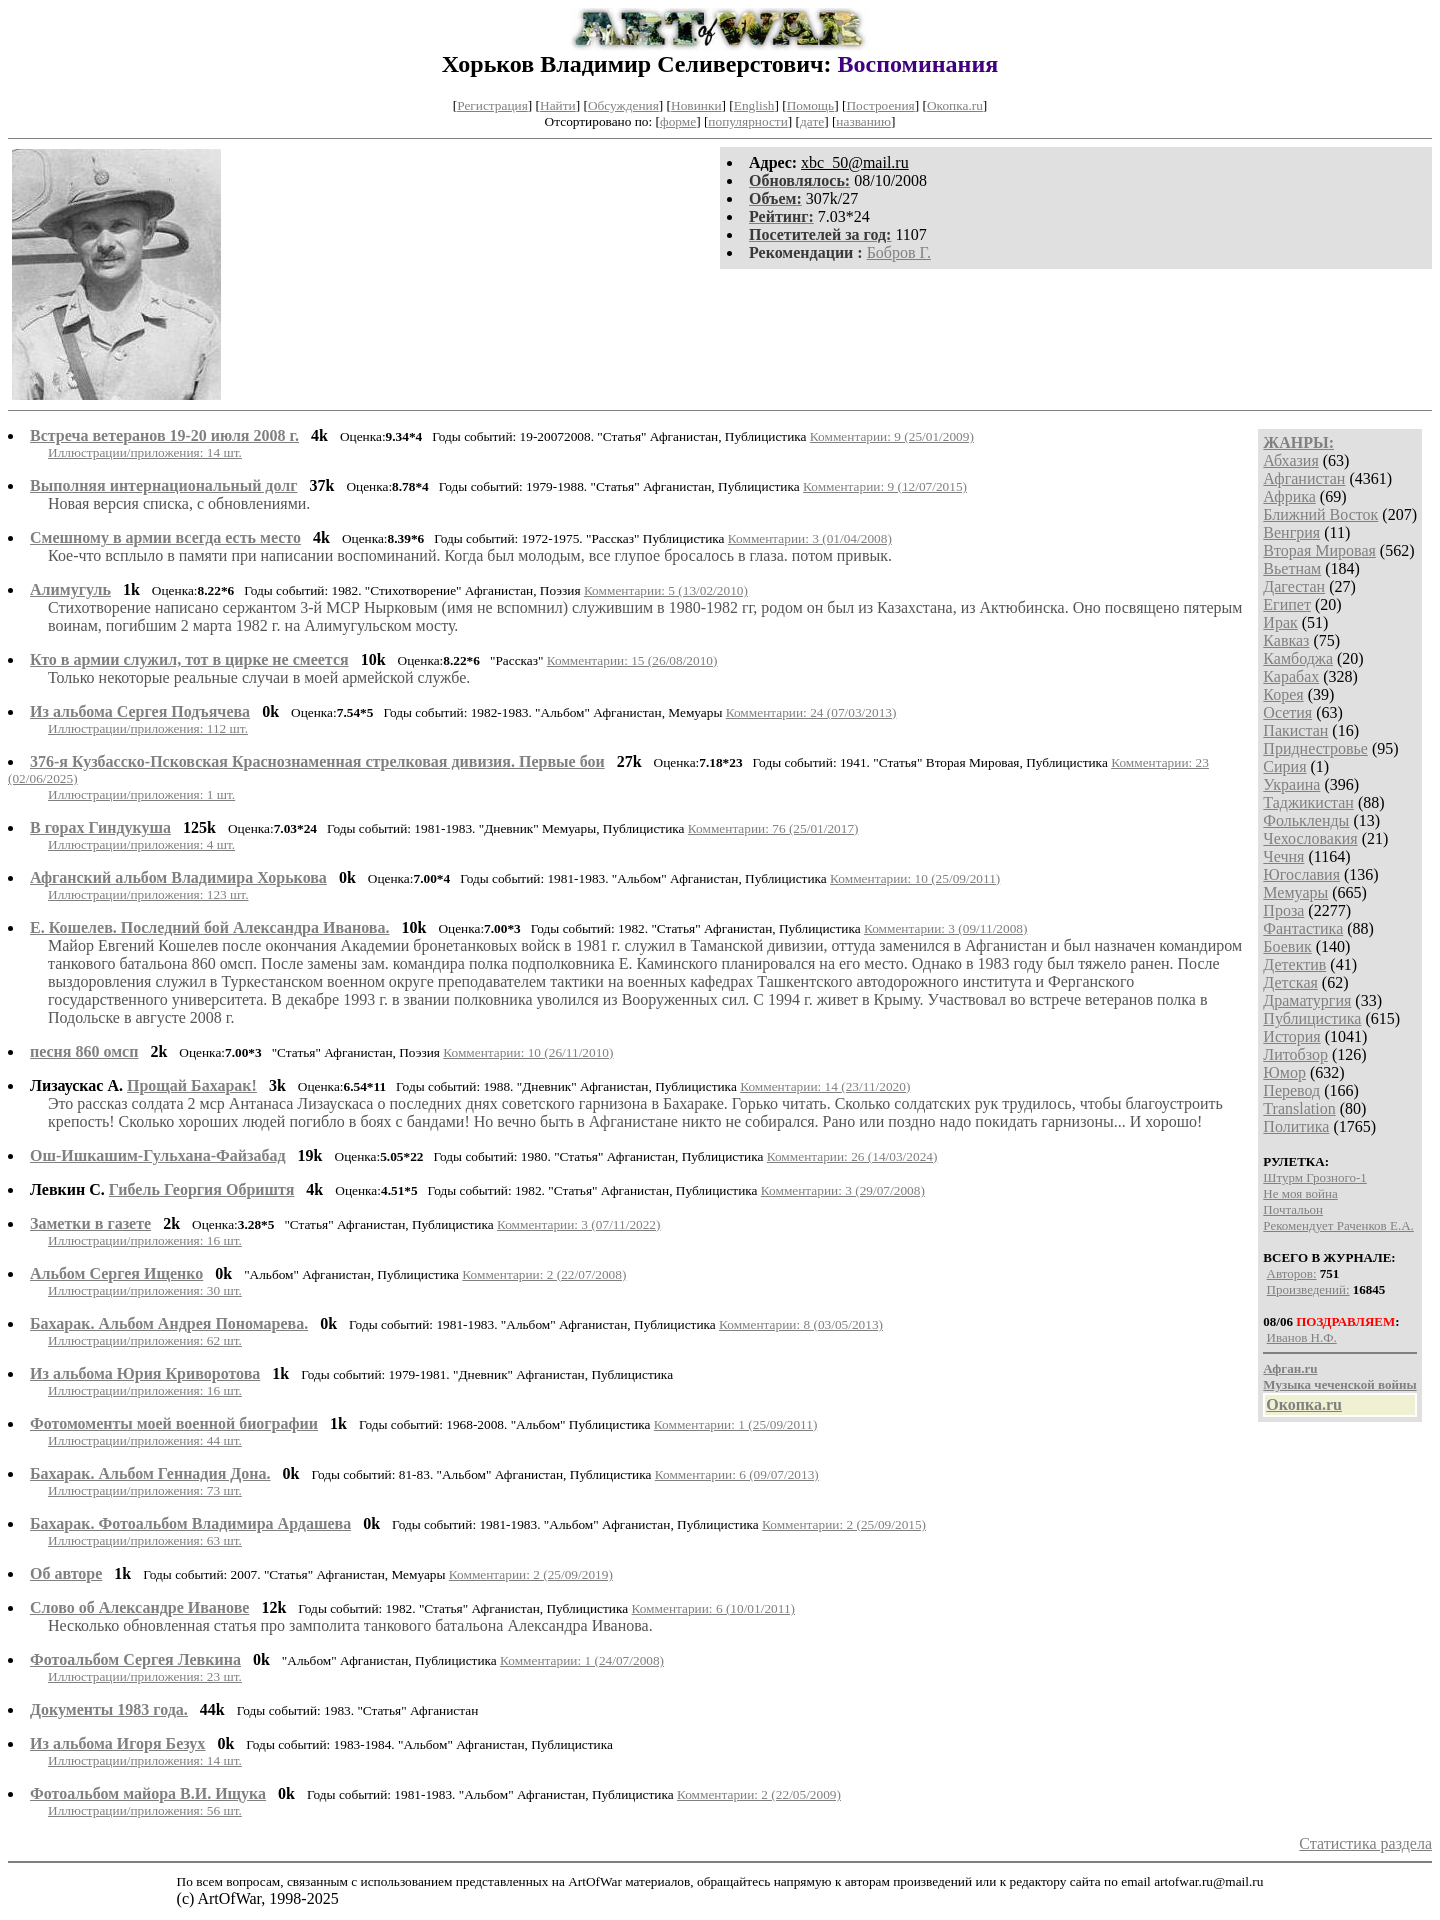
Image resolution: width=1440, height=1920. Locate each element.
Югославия (1301, 874)
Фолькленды (1306, 820)
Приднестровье (1315, 748)
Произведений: (1308, 1289)
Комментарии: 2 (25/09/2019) (531, 1574)
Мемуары (1295, 892)
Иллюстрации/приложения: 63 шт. (145, 1540)
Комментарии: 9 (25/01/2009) (892, 436)
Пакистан (1295, 730)
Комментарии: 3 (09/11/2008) (946, 928)
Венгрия (1291, 532)
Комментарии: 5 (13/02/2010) (666, 590)
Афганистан (1304, 478)
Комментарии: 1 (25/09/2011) (736, 1424)
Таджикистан (1308, 802)
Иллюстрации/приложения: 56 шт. (145, 1810)
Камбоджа (1298, 658)
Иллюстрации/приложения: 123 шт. (148, 894)
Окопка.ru (955, 105)
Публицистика (1312, 1018)
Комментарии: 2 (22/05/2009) (759, 1794)
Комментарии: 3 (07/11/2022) (579, 1224)
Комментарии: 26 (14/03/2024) (852, 1156)
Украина (1291, 784)
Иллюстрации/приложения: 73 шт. (145, 1490)
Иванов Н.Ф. (1302, 1337)
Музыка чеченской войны (1339, 1384)
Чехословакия (1310, 838)
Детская (1290, 982)
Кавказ (1286, 640)
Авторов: (1292, 1273)
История (1291, 1036)
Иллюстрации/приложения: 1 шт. (141, 794)
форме (678, 121)
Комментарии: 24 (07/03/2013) (811, 712)
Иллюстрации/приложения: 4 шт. (141, 844)
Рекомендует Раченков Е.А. (1338, 1225)
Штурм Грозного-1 (1315, 1177)
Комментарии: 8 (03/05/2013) (801, 1324)
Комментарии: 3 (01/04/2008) (810, 538)
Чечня (1283, 856)
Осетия (1287, 712)
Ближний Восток (1320, 514)
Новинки (696, 105)
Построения (880, 105)
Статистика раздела (1365, 1843)
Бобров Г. (899, 252)
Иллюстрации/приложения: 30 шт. (145, 1290)
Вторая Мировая (1319, 550)
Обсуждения (623, 105)
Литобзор (1295, 1054)
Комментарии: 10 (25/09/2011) (915, 878)
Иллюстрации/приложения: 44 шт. (145, 1440)
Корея (1283, 694)
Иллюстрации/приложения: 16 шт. (145, 1240)
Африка (1289, 496)
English (754, 105)
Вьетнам (1292, 568)
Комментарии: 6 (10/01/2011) (713, 1608)
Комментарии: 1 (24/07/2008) (582, 1660)
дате (812, 121)
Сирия (1284, 766)
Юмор (1284, 1072)
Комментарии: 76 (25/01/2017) (773, 828)
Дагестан (1294, 586)
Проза (1283, 910)
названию (863, 121)
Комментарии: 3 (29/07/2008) (843, 1190)
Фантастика (1303, 928)
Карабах (1291, 676)
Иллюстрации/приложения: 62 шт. (145, 1340)
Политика (1296, 1126)
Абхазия (1290, 460)
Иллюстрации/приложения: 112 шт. (148, 728)
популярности (747, 121)
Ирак (1280, 622)
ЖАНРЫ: (1298, 442)
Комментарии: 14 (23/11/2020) (825, 1086)
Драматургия (1307, 1000)
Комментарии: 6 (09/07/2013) (737, 1474)
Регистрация (492, 105)
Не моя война (1300, 1193)
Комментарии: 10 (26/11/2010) (528, 1052)
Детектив (1294, 964)
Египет (1287, 604)
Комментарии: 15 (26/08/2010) (632, 660)
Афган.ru (1290, 1368)
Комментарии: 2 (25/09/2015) (844, 1524)
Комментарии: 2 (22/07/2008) (544, 1274)
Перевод (1291, 1090)
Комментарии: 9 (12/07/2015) (885, 486)
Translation (1299, 1108)
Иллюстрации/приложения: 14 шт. (145, 452)
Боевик (1287, 946)
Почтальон (1293, 1209)
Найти (558, 105)
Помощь (810, 105)
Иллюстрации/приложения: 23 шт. (145, 1676)
